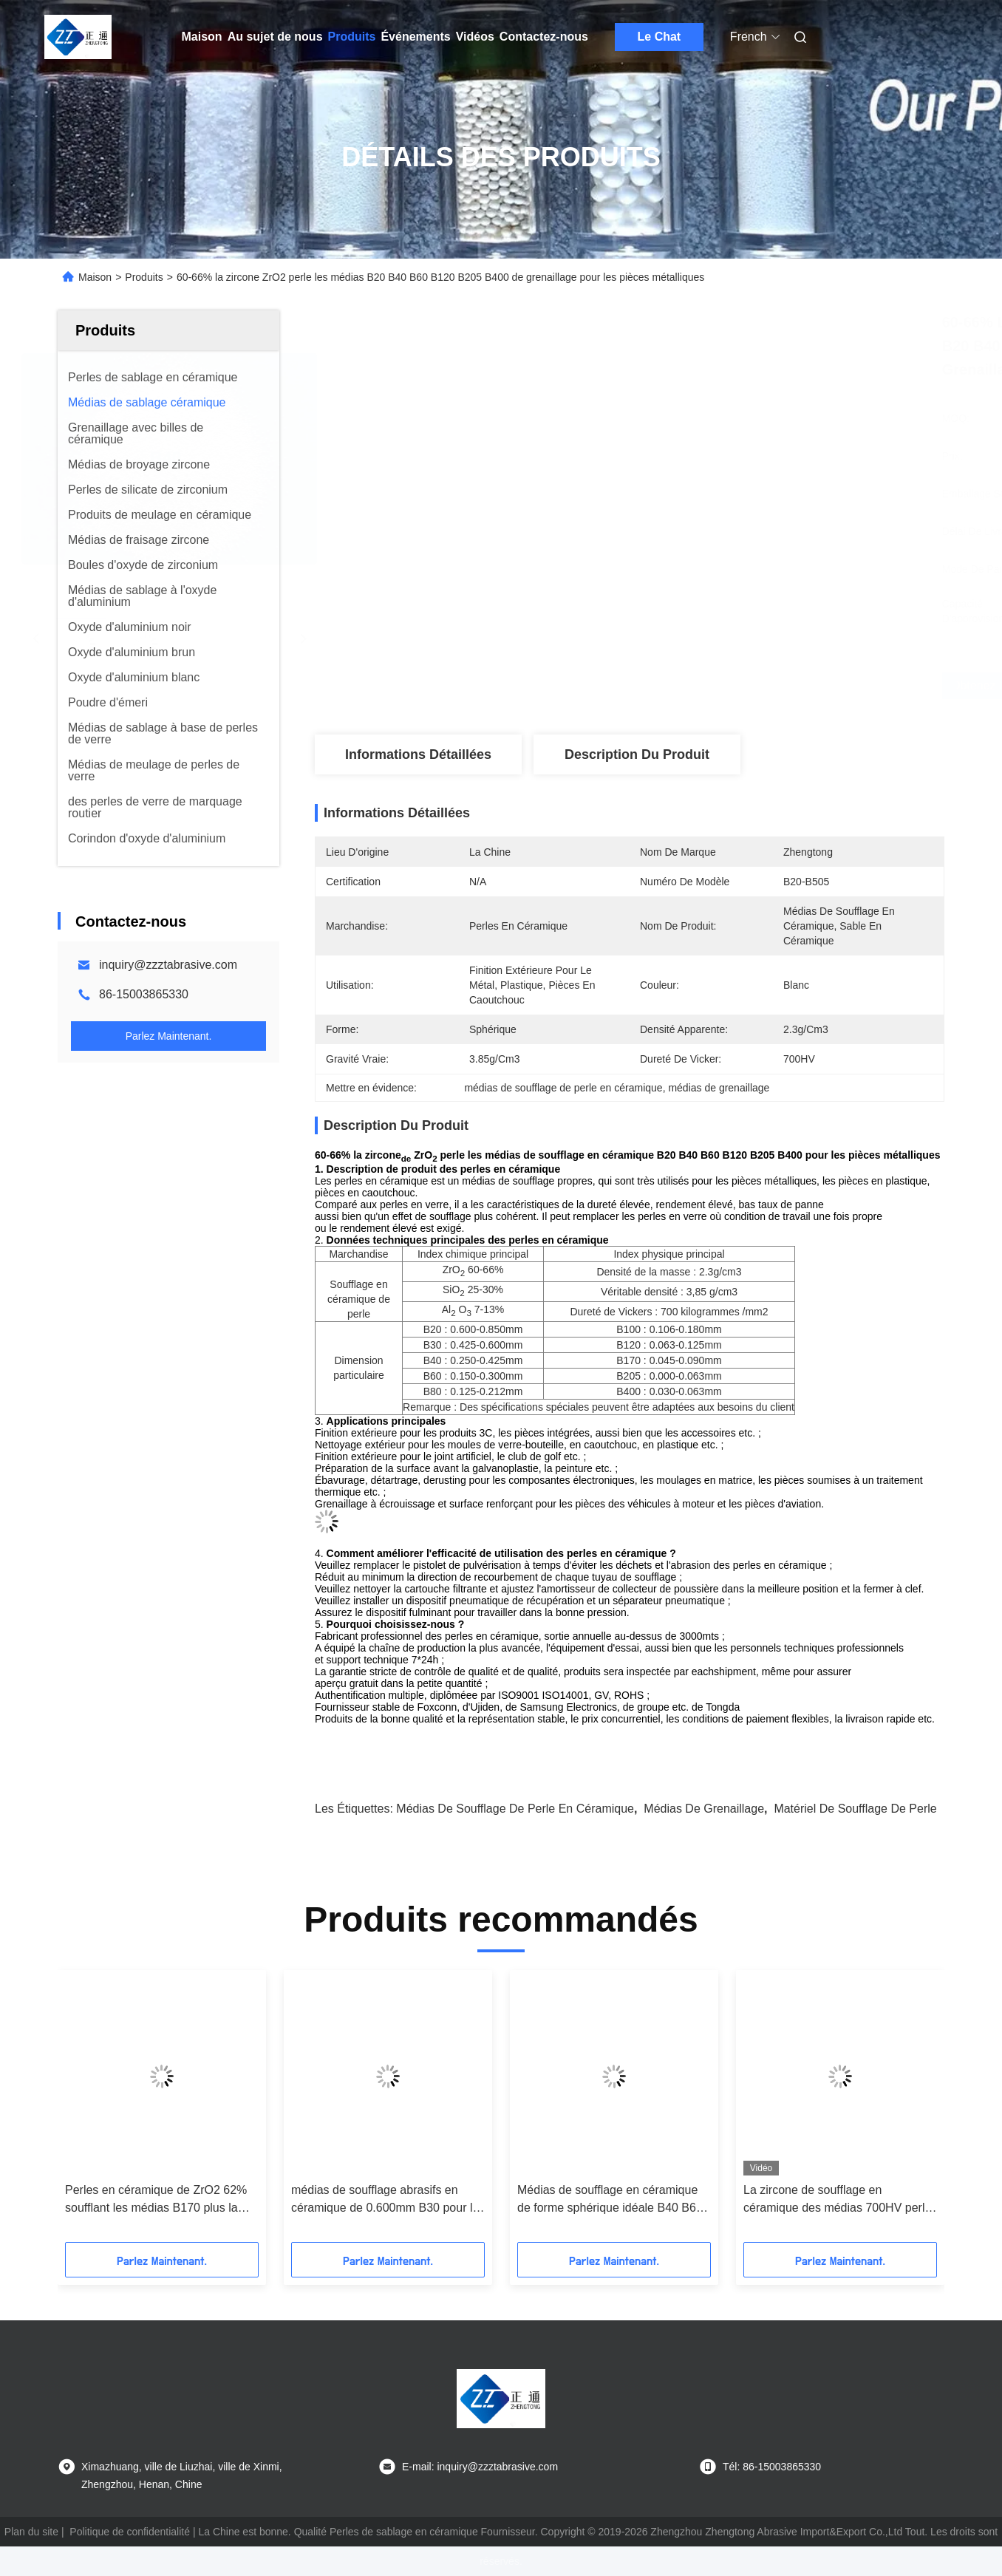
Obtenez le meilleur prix (713, 686)
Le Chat (659, 36)
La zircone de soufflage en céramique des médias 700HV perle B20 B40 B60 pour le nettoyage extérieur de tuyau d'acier (837, 2200)
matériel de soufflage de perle (855, 1808)
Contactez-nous (544, 36)
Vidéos (475, 36)
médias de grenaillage (704, 1808)
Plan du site (31, 2532)
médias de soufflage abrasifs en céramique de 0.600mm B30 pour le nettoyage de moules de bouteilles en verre (385, 2200)
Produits (352, 36)
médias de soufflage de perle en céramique (515, 1808)
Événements (415, 36)
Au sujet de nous (275, 36)
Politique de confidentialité (129, 2532)
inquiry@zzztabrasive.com (168, 964)
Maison (202, 36)
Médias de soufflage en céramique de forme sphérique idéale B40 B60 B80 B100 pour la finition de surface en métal (611, 2200)
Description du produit (637, 754)
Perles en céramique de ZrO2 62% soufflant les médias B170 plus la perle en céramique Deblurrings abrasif (156, 2200)
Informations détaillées (418, 754)
